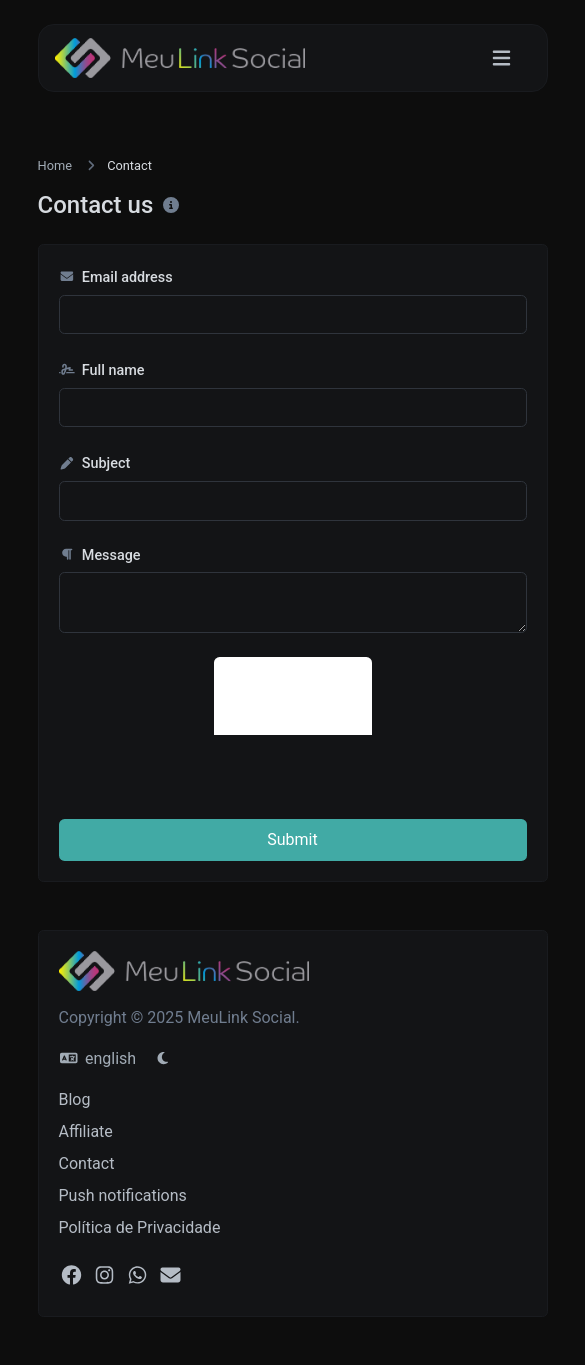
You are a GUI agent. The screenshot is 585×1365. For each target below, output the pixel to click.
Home (55, 165)
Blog (75, 1099)
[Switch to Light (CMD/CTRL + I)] (163, 1059)
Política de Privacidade (140, 1227)
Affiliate (86, 1131)
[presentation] (366, 696)
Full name (102, 370)
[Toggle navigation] (501, 58)
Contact (87, 1163)
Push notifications (123, 1195)
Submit (292, 839)
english (98, 1058)
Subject (95, 463)
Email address (116, 277)
